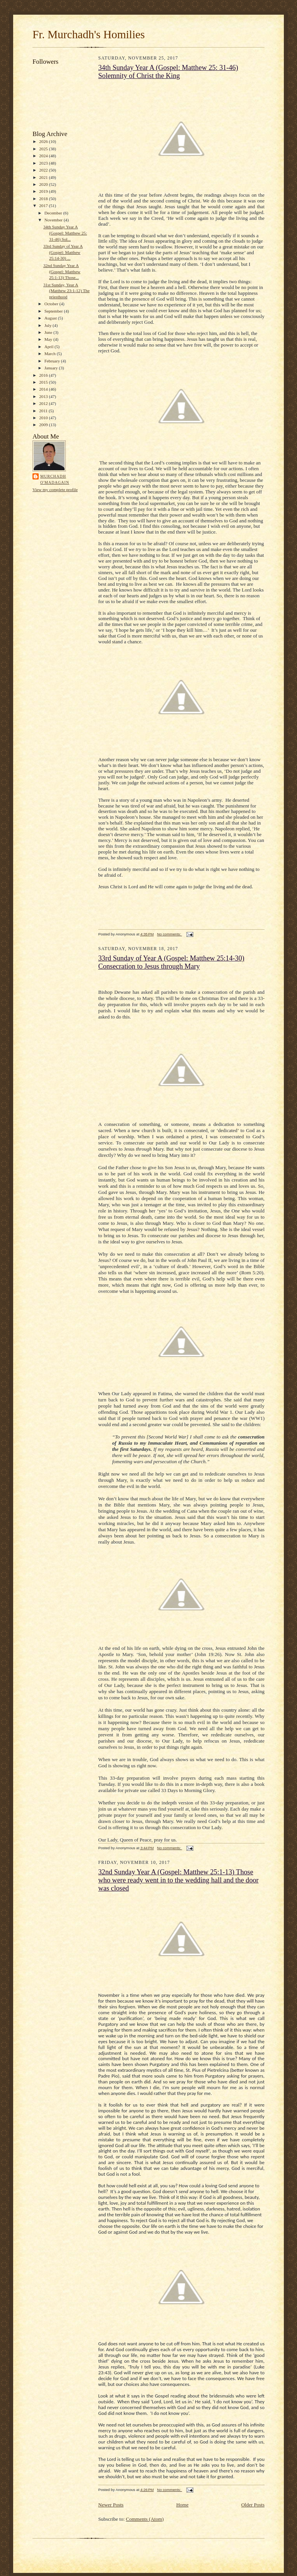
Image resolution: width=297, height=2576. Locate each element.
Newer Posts (110, 2505)
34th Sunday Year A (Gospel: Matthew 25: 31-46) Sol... (65, 232)
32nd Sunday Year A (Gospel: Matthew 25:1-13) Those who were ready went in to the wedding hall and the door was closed (178, 1880)
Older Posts (253, 2505)
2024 (44, 155)
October (52, 303)
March (50, 353)
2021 (44, 177)
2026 (44, 141)
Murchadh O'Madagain (54, 479)
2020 (44, 184)
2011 (44, 410)
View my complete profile (55, 489)
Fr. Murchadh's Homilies (88, 34)
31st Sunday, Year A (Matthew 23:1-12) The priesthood (66, 290)
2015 (44, 382)
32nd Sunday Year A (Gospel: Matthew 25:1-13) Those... (61, 271)
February (52, 361)
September (54, 311)
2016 (44, 375)
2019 (44, 191)
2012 (44, 403)
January (51, 368)
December (53, 213)
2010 (44, 417)
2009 (44, 424)
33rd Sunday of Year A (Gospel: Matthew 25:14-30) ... (63, 252)
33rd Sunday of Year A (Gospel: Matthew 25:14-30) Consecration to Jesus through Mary (171, 962)
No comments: (169, 934)
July (48, 325)
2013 (44, 396)
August (51, 318)
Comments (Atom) (145, 2519)
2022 (44, 170)
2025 (44, 148)
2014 (44, 389)
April (49, 346)
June (48, 332)
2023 (44, 163)
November (54, 220)
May (48, 339)
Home (182, 2505)
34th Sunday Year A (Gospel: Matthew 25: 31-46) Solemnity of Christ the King (168, 72)
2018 (44, 198)
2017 (44, 205)
